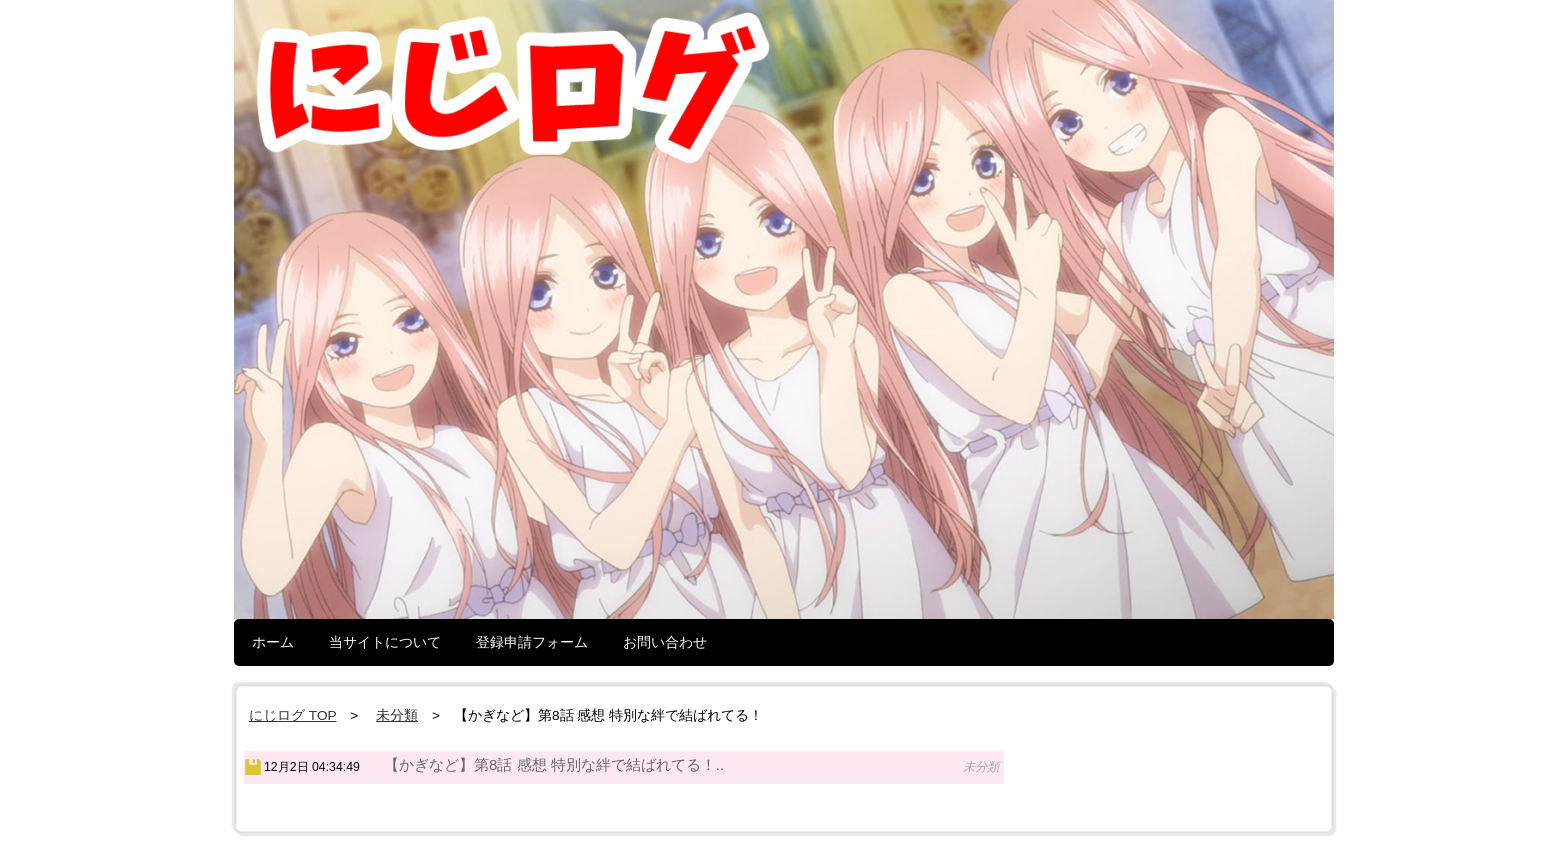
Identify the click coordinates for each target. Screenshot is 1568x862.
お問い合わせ (665, 642)
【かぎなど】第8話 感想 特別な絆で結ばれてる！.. (554, 764)
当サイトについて (385, 642)
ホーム (273, 642)
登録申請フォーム (532, 642)
